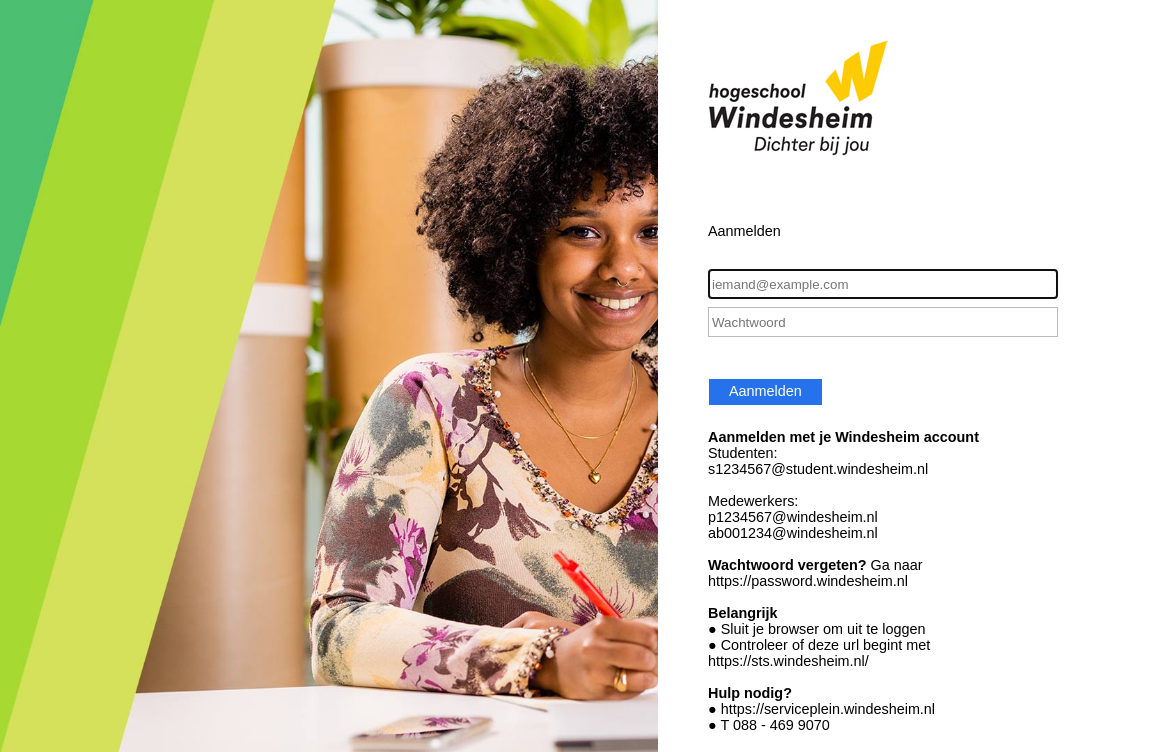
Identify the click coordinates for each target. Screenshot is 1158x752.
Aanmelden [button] (765, 391)
